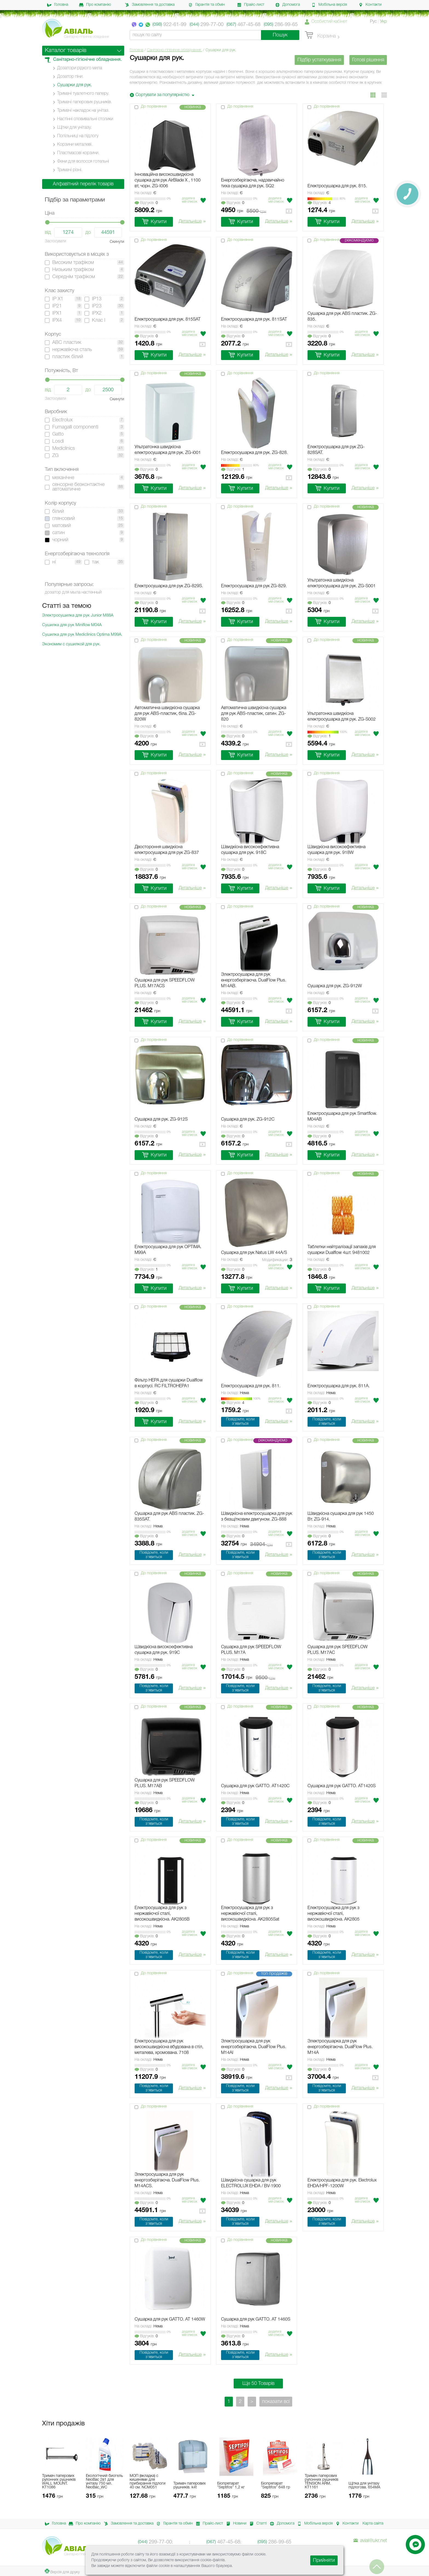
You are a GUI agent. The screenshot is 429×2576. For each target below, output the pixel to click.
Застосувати (55, 241)
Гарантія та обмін (206, 5)
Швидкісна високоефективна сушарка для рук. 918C (250, 850)
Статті (256, 2524)
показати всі (275, 2401)
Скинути (117, 242)
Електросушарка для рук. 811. (250, 1386)
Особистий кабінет (329, 22)
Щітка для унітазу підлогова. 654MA (364, 2485)
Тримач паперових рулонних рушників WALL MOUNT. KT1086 (59, 2481)
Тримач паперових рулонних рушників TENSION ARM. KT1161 (321, 2481)
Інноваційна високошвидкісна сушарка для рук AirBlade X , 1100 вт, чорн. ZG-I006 (168, 180)
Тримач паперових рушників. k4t (189, 2485)
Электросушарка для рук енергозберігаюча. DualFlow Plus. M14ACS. (167, 2180)
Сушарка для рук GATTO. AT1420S (342, 1786)
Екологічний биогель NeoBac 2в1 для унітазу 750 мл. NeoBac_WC (104, 2481)
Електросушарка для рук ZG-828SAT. (336, 450)
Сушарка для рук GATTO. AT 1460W (170, 2319)
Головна (57, 5)
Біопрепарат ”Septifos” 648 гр (275, 2485)
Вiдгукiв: (146, 203)
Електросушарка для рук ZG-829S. (169, 586)
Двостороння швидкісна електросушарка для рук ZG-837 (167, 850)
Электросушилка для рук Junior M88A (77, 615)
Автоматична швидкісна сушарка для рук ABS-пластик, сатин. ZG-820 (253, 713)
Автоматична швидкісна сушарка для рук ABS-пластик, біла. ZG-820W (167, 713)
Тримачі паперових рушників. (84, 102)
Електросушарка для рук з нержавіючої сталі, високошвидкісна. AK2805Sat (250, 1913)
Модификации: (277, 1260)
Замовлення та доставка (150, 5)
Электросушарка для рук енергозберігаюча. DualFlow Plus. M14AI (253, 2047)
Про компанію (95, 5)
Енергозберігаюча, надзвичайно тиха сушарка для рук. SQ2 (252, 183)
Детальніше (192, 222)
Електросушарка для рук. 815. (337, 186)
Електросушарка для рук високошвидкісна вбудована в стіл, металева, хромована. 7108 (169, 2047)
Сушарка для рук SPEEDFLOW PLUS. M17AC (338, 1650)
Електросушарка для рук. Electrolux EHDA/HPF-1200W (342, 2183)
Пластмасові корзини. (78, 153)
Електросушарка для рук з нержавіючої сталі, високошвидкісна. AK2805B (162, 1913)
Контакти (370, 5)
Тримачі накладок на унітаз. (83, 111)
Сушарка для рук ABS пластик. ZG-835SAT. (169, 1516)
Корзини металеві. (74, 144)
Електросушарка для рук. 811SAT (254, 319)
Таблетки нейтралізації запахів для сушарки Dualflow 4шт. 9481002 (342, 1250)
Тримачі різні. (69, 170)
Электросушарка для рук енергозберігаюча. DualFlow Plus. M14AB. (253, 980)
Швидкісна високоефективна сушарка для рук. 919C (164, 1650)
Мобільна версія (329, 5)
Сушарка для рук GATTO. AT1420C (255, 1786)
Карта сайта (373, 2523)
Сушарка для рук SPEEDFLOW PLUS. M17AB (165, 1783)
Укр (383, 22)
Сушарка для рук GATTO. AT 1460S (255, 2319)
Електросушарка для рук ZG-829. (254, 586)
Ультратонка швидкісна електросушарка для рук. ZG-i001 (168, 450)
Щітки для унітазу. (74, 127)
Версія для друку (62, 2571)
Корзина (320, 35)
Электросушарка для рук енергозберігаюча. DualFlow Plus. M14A (340, 2047)
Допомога (287, 5)
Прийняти (324, 2560)
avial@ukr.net (370, 2540)
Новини (235, 2524)
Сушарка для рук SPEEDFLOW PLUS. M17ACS (165, 983)
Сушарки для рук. (74, 85)
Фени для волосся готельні (83, 161)
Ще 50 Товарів (258, 2383)
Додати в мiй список (189, 200)
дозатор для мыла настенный (73, 592)
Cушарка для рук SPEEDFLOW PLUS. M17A (251, 1650)
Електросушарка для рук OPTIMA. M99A (168, 1250)
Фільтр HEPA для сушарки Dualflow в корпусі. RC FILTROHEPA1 (169, 1383)
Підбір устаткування (319, 60)
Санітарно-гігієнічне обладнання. (174, 50)
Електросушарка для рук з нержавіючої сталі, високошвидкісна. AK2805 (334, 1913)
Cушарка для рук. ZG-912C (247, 1119)
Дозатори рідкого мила (79, 68)
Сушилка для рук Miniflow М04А (72, 625)
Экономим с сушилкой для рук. (71, 644)
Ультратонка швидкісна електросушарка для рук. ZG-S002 (342, 716)
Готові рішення (368, 60)
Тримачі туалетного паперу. (83, 94)
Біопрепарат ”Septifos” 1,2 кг (231, 2485)
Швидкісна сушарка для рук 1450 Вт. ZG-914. (341, 1516)
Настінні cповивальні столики (85, 119)
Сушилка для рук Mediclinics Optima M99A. (82, 635)
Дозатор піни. (70, 77)
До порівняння (154, 106)
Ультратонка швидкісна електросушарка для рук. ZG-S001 (342, 583)
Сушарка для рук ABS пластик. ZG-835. (342, 316)
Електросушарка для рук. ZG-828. (254, 453)
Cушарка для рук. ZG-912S (161, 1119)
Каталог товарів (65, 50)
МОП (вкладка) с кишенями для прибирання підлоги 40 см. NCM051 (148, 2481)
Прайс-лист (250, 5)
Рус (373, 22)
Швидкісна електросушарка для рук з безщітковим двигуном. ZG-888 (256, 1516)
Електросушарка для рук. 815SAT (168, 319)
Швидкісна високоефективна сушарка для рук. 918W (337, 850)
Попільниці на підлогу (77, 136)
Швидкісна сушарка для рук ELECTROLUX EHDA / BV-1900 (251, 2183)
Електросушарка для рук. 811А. (339, 1386)
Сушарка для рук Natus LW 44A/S (254, 1253)
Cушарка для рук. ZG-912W (335, 986)
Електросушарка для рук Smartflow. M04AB (342, 1116)
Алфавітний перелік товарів (83, 184)
